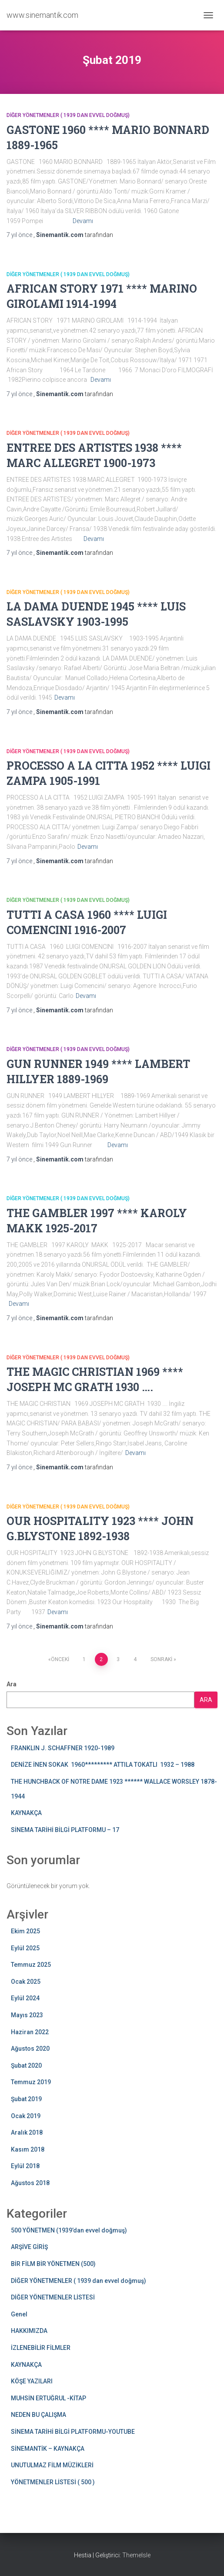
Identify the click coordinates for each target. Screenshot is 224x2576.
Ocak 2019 (25, 2115)
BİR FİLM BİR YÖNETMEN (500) (53, 2263)
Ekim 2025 (25, 1931)
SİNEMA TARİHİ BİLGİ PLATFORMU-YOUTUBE (73, 2431)
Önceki (60, 1659)
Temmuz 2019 (31, 2082)
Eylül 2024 (25, 1998)
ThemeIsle (136, 2555)
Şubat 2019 (26, 2099)
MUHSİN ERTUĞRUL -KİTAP (48, 2398)
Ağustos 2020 (30, 2048)
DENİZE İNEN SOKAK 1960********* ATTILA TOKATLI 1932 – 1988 (102, 1764)
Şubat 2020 (26, 2065)
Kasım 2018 (27, 2149)
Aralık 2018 (27, 2132)
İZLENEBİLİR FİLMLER (40, 2347)
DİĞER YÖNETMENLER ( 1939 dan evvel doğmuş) (68, 115)
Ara (12, 1684)
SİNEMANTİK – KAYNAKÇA (47, 2448)
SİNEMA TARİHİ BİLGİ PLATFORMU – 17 (65, 1829)
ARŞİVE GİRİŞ (29, 2246)
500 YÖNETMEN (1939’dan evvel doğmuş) (69, 2230)
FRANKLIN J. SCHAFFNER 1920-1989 (62, 1748)
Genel (19, 2314)
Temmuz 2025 (31, 1964)
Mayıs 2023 (27, 2015)
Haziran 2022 (30, 2032)
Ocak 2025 (25, 1981)
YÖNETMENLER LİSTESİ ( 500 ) (53, 2482)
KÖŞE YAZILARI (32, 2381)
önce (20, 234)
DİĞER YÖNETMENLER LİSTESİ (53, 2297)
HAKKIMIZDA (29, 2330)
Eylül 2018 (25, 2165)
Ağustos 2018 (30, 2182)
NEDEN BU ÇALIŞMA (38, 2414)
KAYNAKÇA (26, 1812)
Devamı (83, 220)
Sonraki (161, 1659)
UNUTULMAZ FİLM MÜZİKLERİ (52, 2465)
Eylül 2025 (25, 1948)
